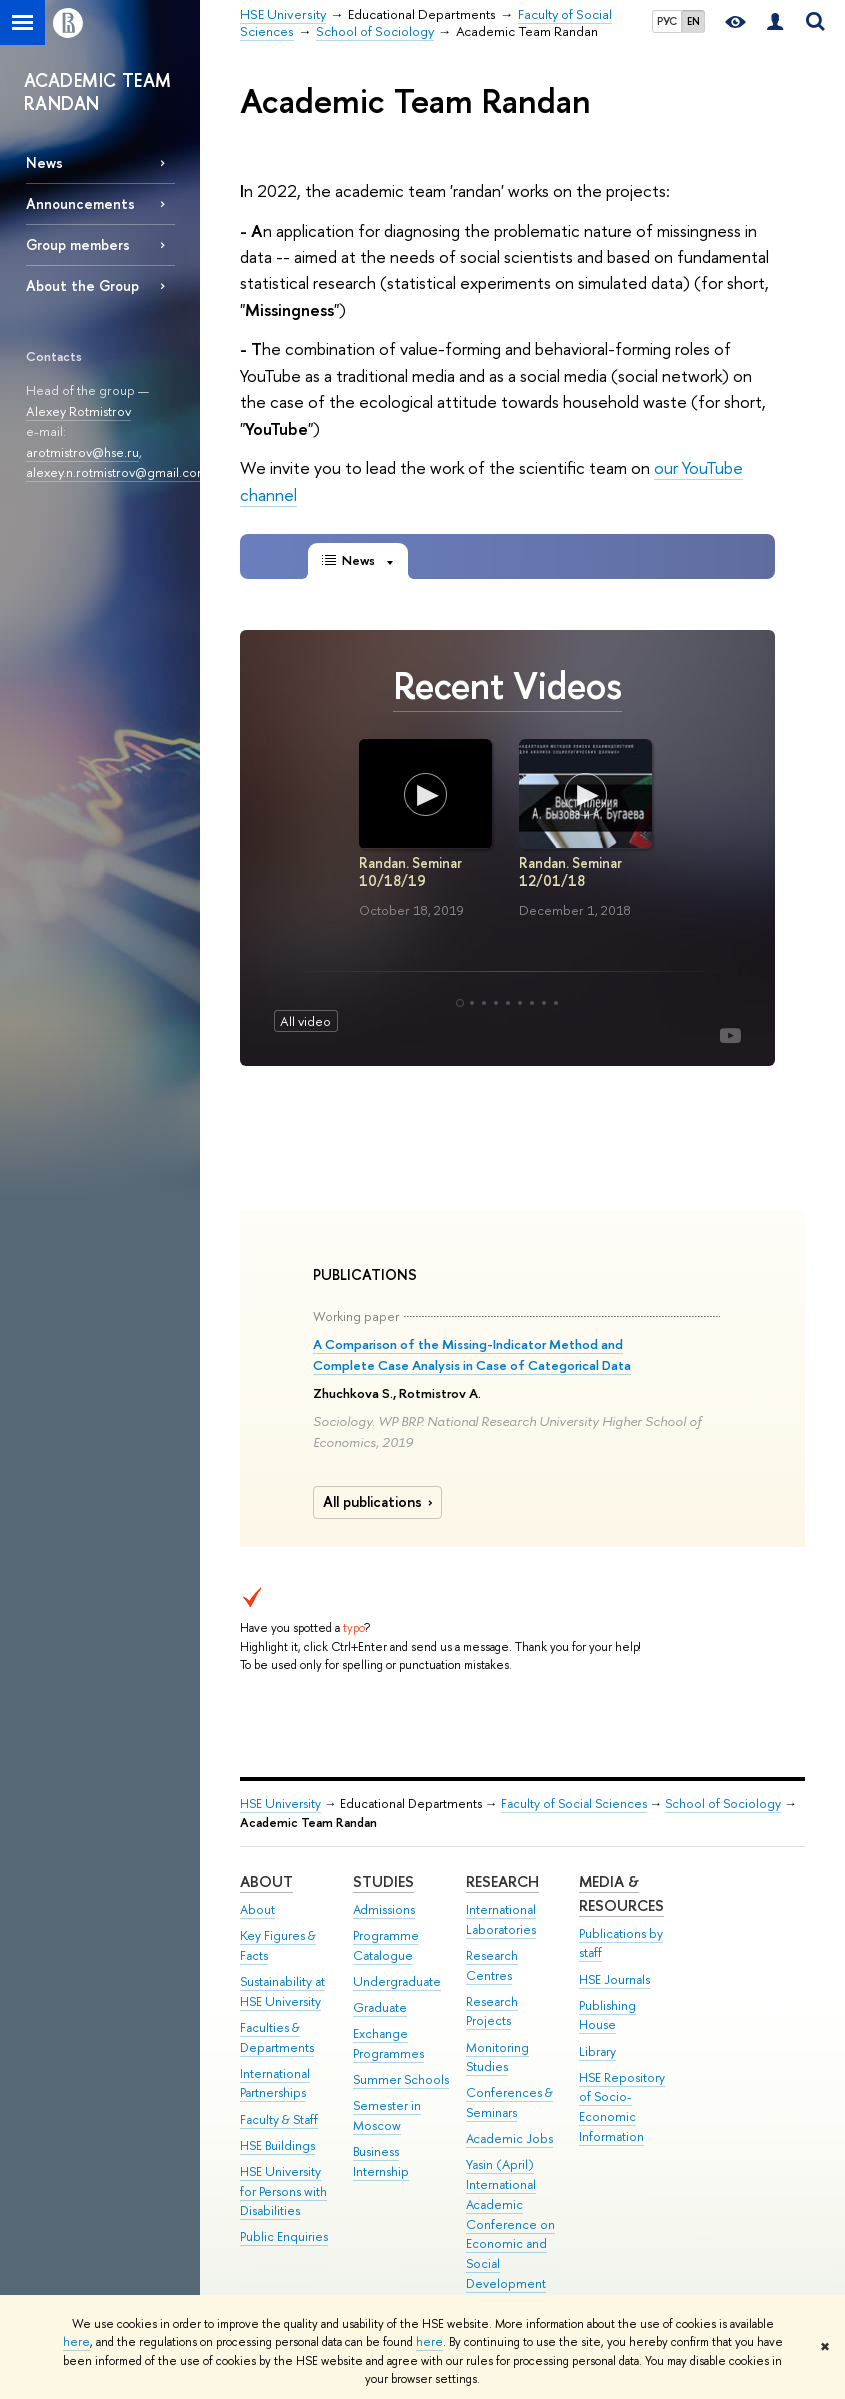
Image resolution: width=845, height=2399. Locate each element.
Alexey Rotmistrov (78, 411)
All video (305, 1021)
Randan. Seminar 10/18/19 (409, 872)
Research (502, 1881)
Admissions (384, 1909)
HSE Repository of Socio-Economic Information (622, 2107)
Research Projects (492, 2011)
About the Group (82, 285)
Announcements (80, 203)
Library (597, 2051)
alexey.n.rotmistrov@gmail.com (117, 472)
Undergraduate (397, 1981)
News (44, 162)
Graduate (380, 2007)
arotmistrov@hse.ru (82, 452)
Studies (383, 1881)
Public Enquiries (284, 2236)
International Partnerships (275, 2083)
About (266, 1881)
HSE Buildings (277, 2145)
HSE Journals (614, 1979)
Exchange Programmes (388, 2043)
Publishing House (607, 2015)
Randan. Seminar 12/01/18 (569, 872)
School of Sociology (723, 1803)
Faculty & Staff (279, 2119)
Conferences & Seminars (509, 2102)
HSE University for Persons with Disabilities (283, 2191)
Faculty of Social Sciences (574, 1803)
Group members (78, 244)
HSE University (280, 1803)
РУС (667, 21)
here (76, 2342)
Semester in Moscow (387, 2115)
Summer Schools (401, 2079)
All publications (380, 1502)
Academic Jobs (509, 2138)
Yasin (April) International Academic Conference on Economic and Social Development (510, 2224)
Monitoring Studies (497, 2057)
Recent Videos (507, 685)
